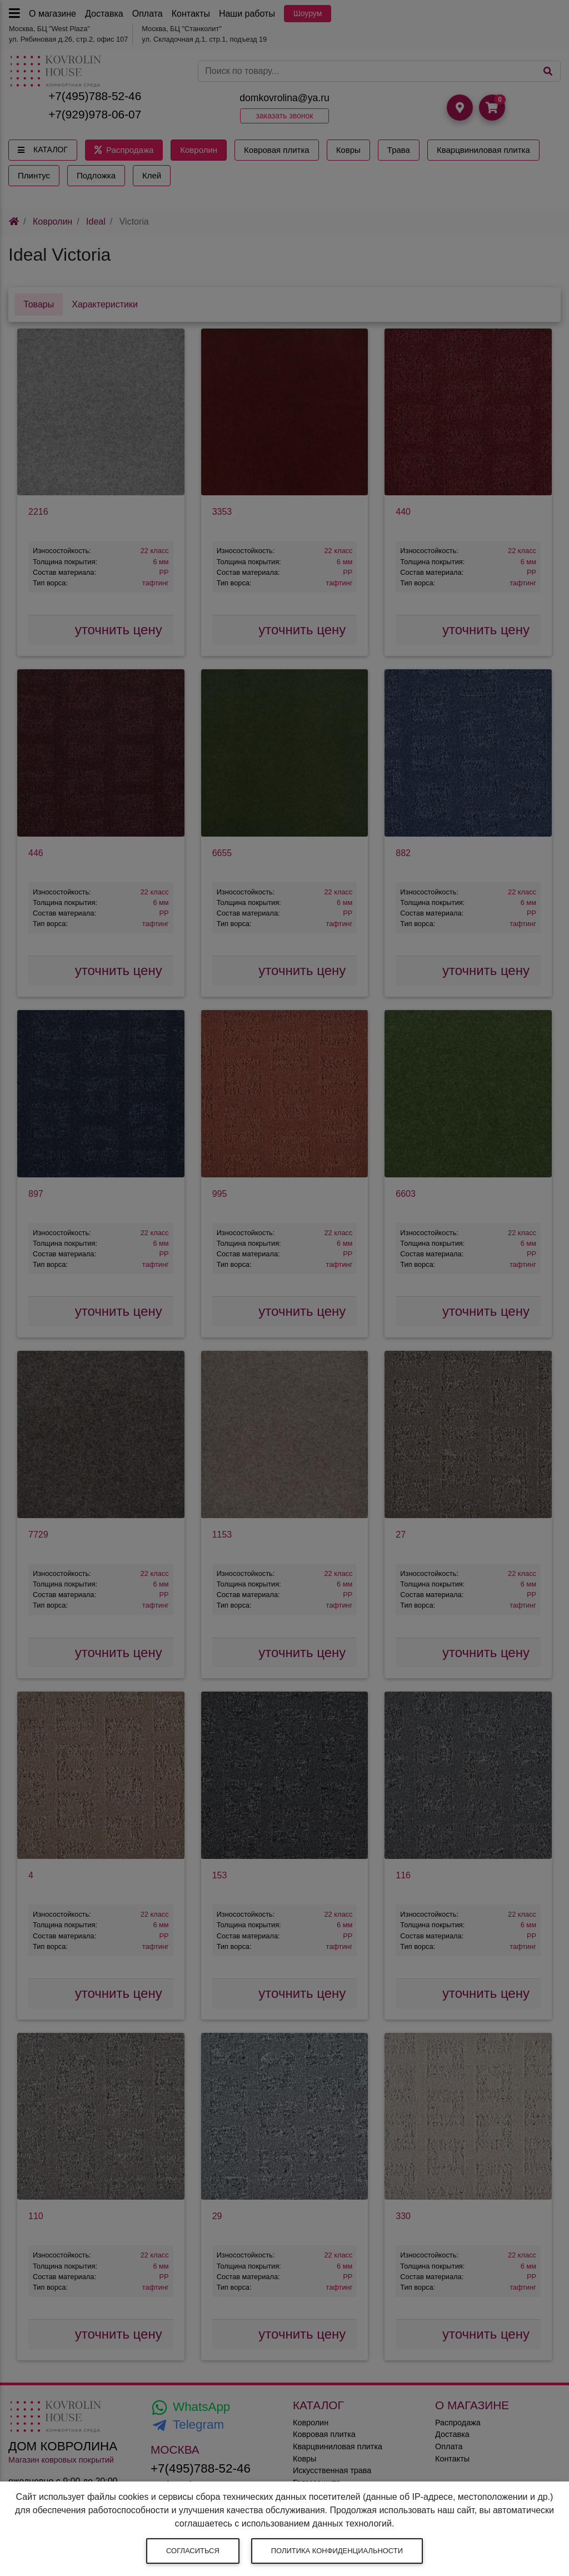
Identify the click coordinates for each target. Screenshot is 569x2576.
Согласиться (192, 2551)
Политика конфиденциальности (337, 2551)
